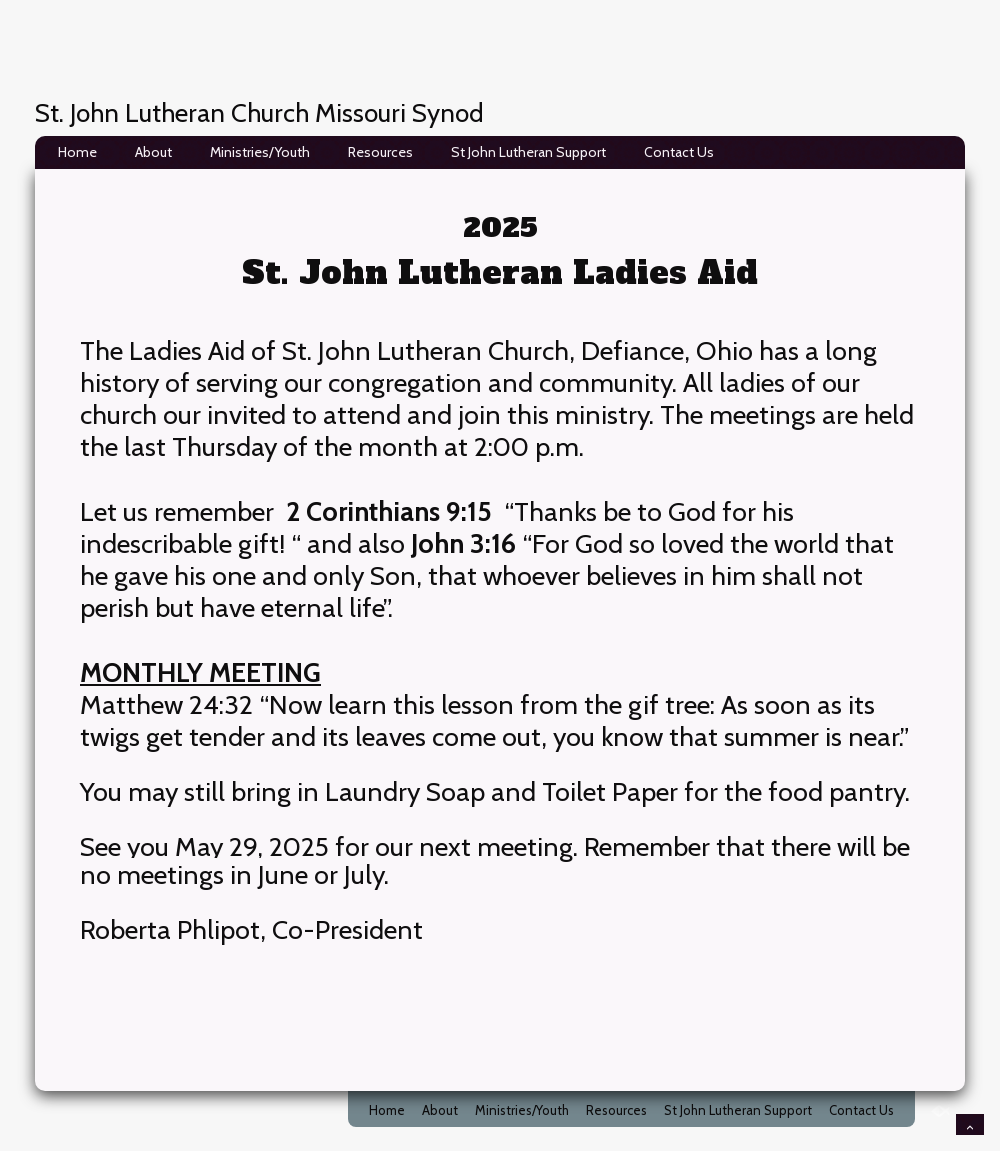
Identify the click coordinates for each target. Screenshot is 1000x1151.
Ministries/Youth (260, 152)
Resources (380, 152)
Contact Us (679, 152)
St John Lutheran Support (528, 152)
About (153, 152)
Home (77, 152)
